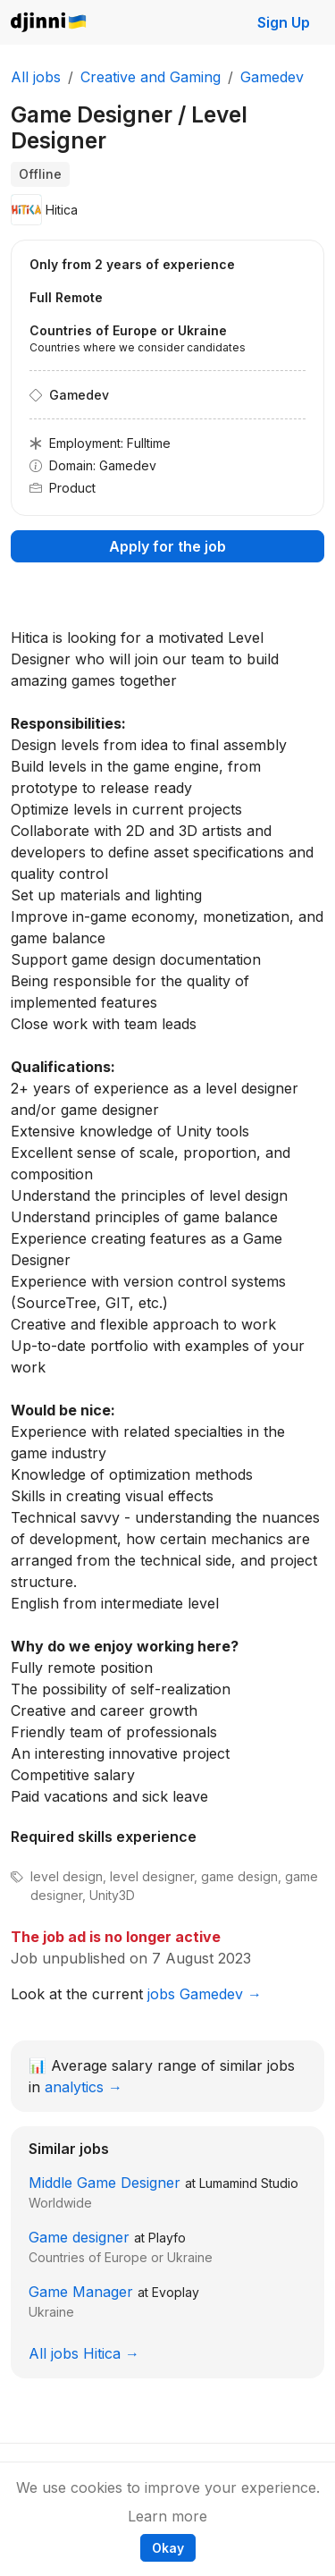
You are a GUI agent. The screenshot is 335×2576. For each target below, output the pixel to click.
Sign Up (283, 22)
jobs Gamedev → (204, 1994)
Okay (168, 2547)
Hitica (62, 209)
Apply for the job (167, 546)
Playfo (167, 2237)
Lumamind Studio (248, 2183)
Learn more (167, 2516)
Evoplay (175, 2292)
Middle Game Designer (104, 2183)
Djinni (49, 23)
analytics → (83, 2087)
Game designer (79, 2237)
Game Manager (81, 2292)
